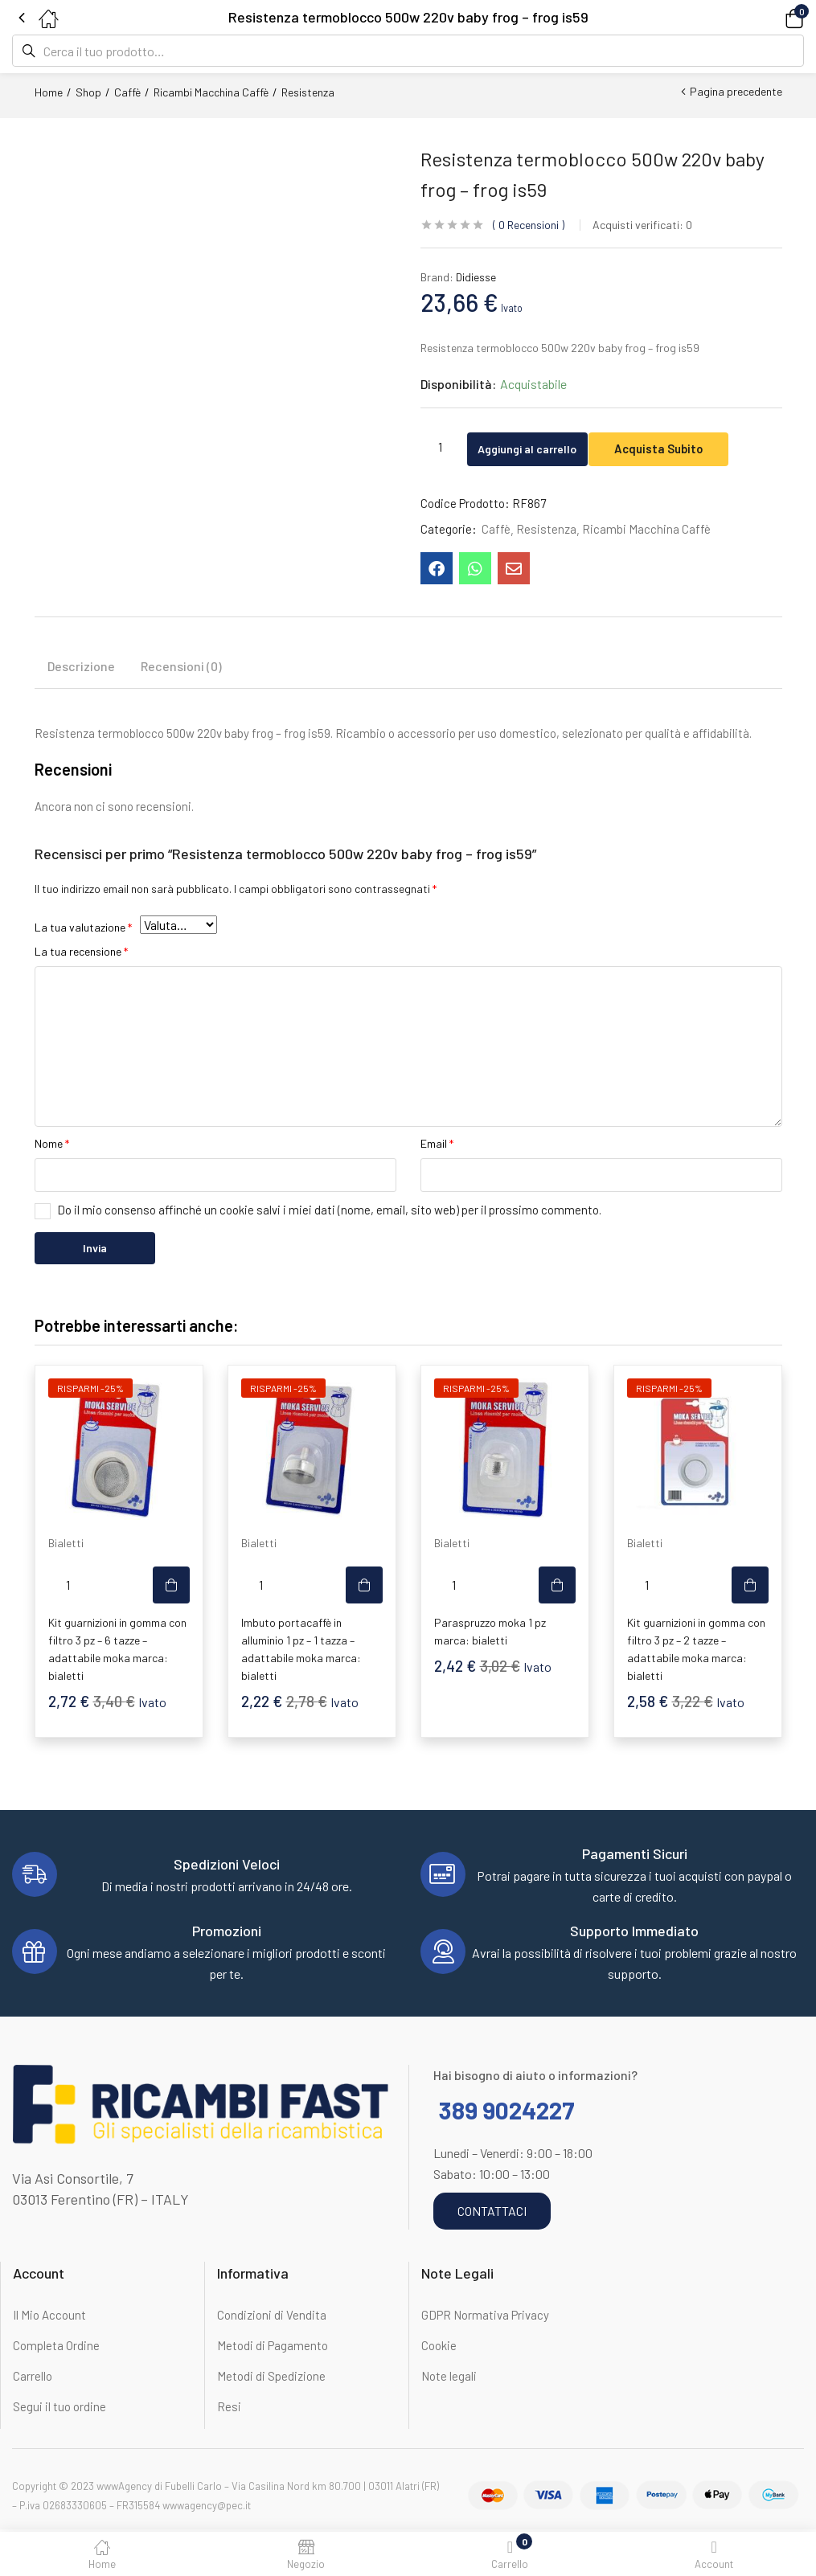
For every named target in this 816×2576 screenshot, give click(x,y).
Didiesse (476, 277)
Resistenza (307, 92)
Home (49, 92)
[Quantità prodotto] (440, 446)
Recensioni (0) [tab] (181, 667)
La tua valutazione (83, 929)
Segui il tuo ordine (59, 2408)
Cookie (439, 2347)
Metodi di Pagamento (272, 2347)
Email (436, 1145)
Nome (52, 1145)
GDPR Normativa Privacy (485, 2316)
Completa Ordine (56, 2347)
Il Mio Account (49, 2316)
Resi (229, 2408)
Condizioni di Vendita (271, 2316)
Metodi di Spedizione (271, 2377)
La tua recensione (81, 953)
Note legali (449, 2377)
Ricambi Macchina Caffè (211, 92)
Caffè (127, 92)
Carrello (32, 2377)
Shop (88, 92)
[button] (772, 17)
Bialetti (66, 1544)
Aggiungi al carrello (542, 446)
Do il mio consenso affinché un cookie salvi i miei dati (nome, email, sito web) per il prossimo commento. (329, 1211)
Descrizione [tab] (81, 667)
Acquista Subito (691, 446)
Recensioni (528, 224)
